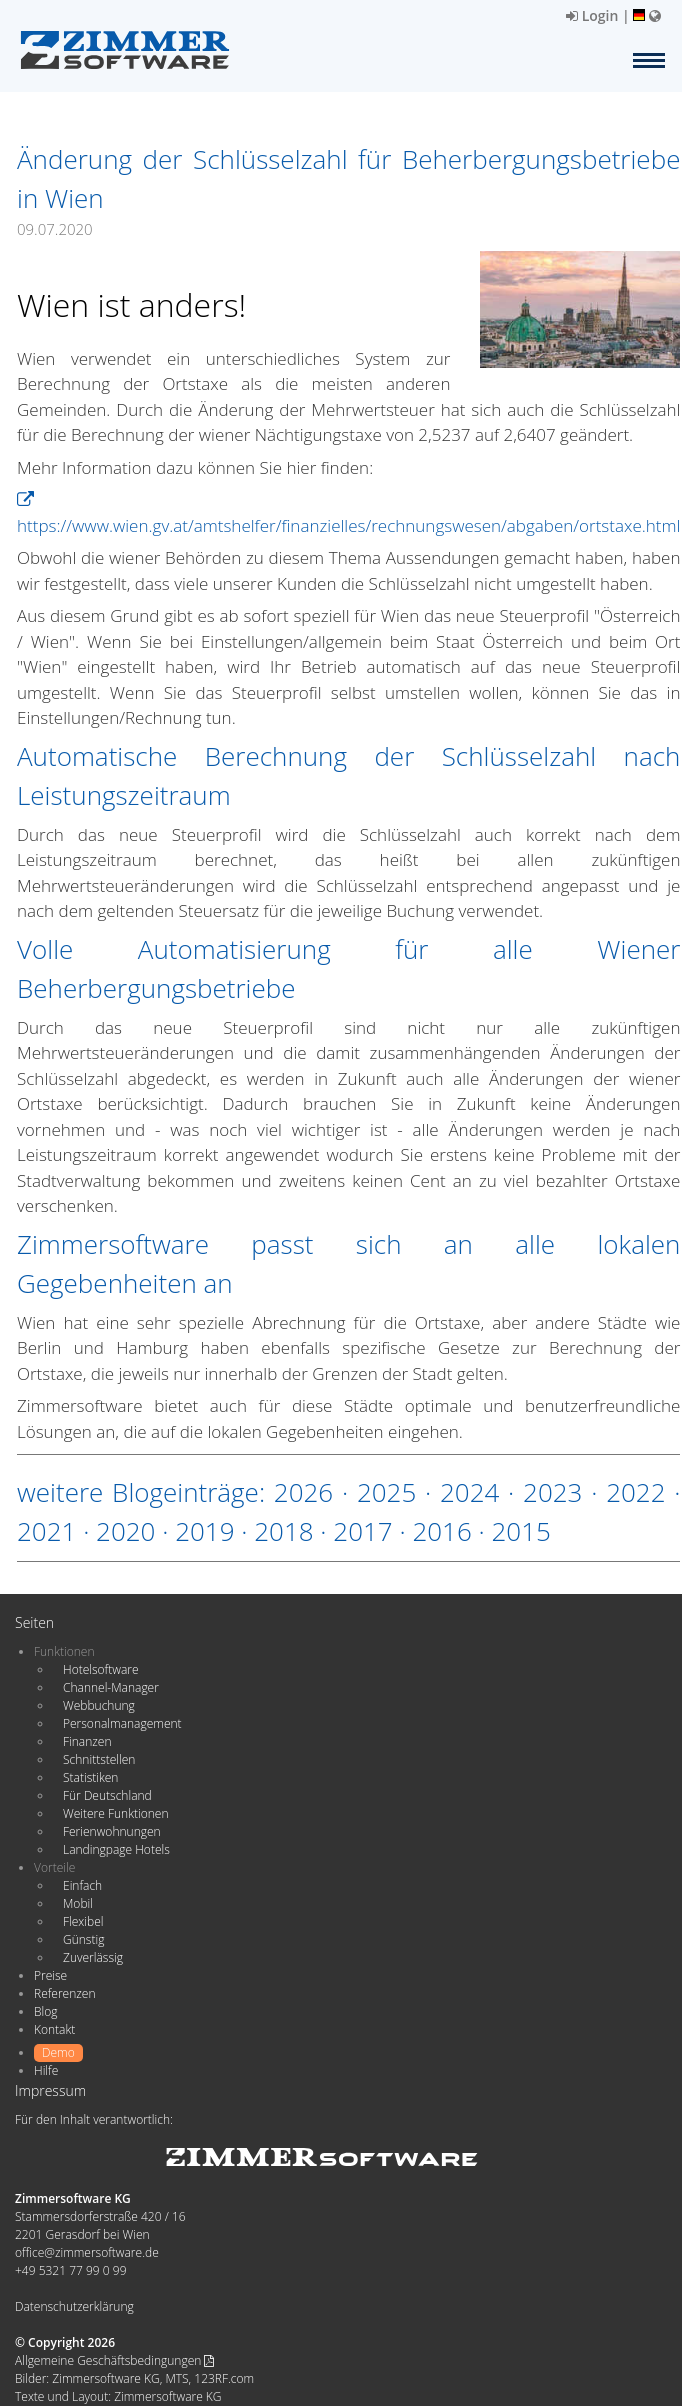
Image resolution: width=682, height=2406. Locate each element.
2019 (204, 1531)
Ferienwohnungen (112, 1831)
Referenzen (64, 1993)
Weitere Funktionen (116, 1813)
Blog (46, 2011)
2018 (283, 1531)
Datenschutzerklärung (74, 2306)
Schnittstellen (99, 1759)
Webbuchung (99, 1705)
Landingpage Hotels (116, 1849)
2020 (125, 1531)
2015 (520, 1531)
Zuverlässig (93, 1957)
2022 (635, 1492)
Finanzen (87, 1741)
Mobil (78, 1903)
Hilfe (46, 2070)
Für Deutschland (107, 1795)
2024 (469, 1492)
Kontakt (54, 2029)
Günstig (83, 1939)
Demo (58, 2052)
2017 (362, 1531)
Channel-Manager (111, 1687)
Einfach (82, 1885)
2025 (386, 1492)
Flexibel (83, 1921)
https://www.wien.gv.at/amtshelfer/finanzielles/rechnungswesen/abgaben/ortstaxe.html (348, 514)
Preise (50, 1975)
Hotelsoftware (101, 1669)
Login (592, 15)
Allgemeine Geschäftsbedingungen (114, 2360)
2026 (303, 1492)
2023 (552, 1492)
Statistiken (90, 1777)
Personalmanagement (122, 1723)
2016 (441, 1531)
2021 (46, 1531)
